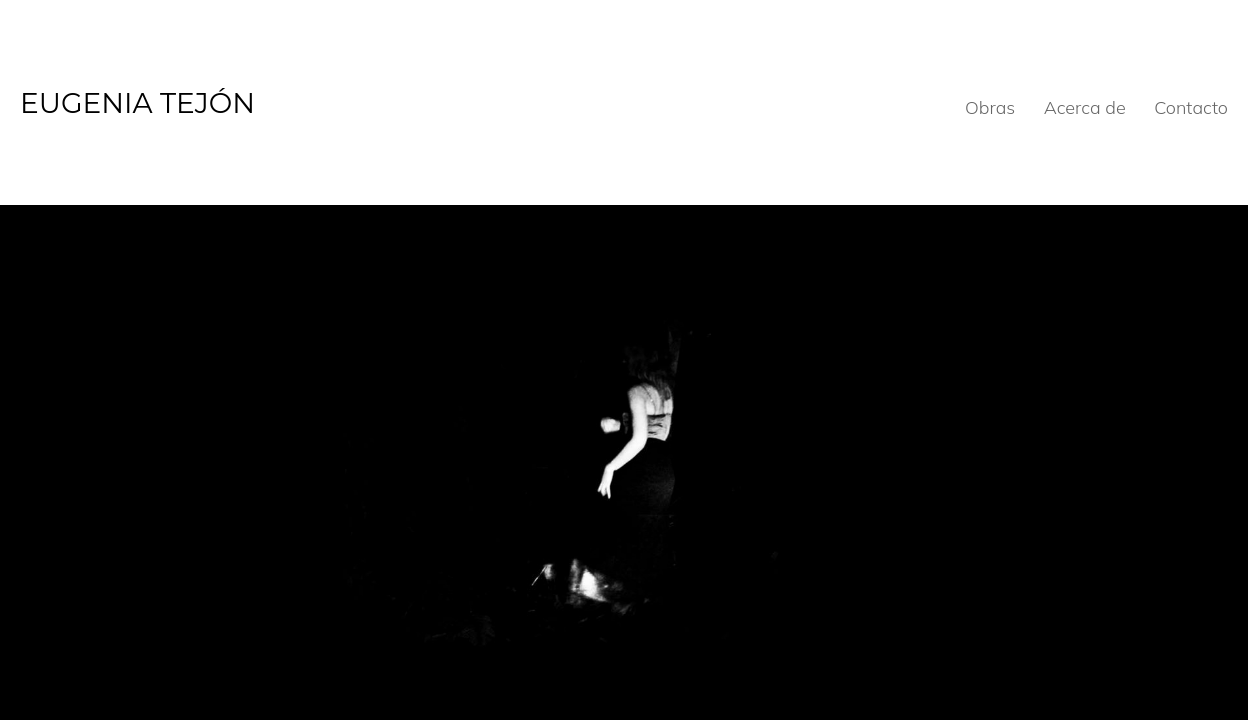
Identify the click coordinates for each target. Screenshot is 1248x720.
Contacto (1191, 107)
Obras (990, 107)
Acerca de (1085, 107)
